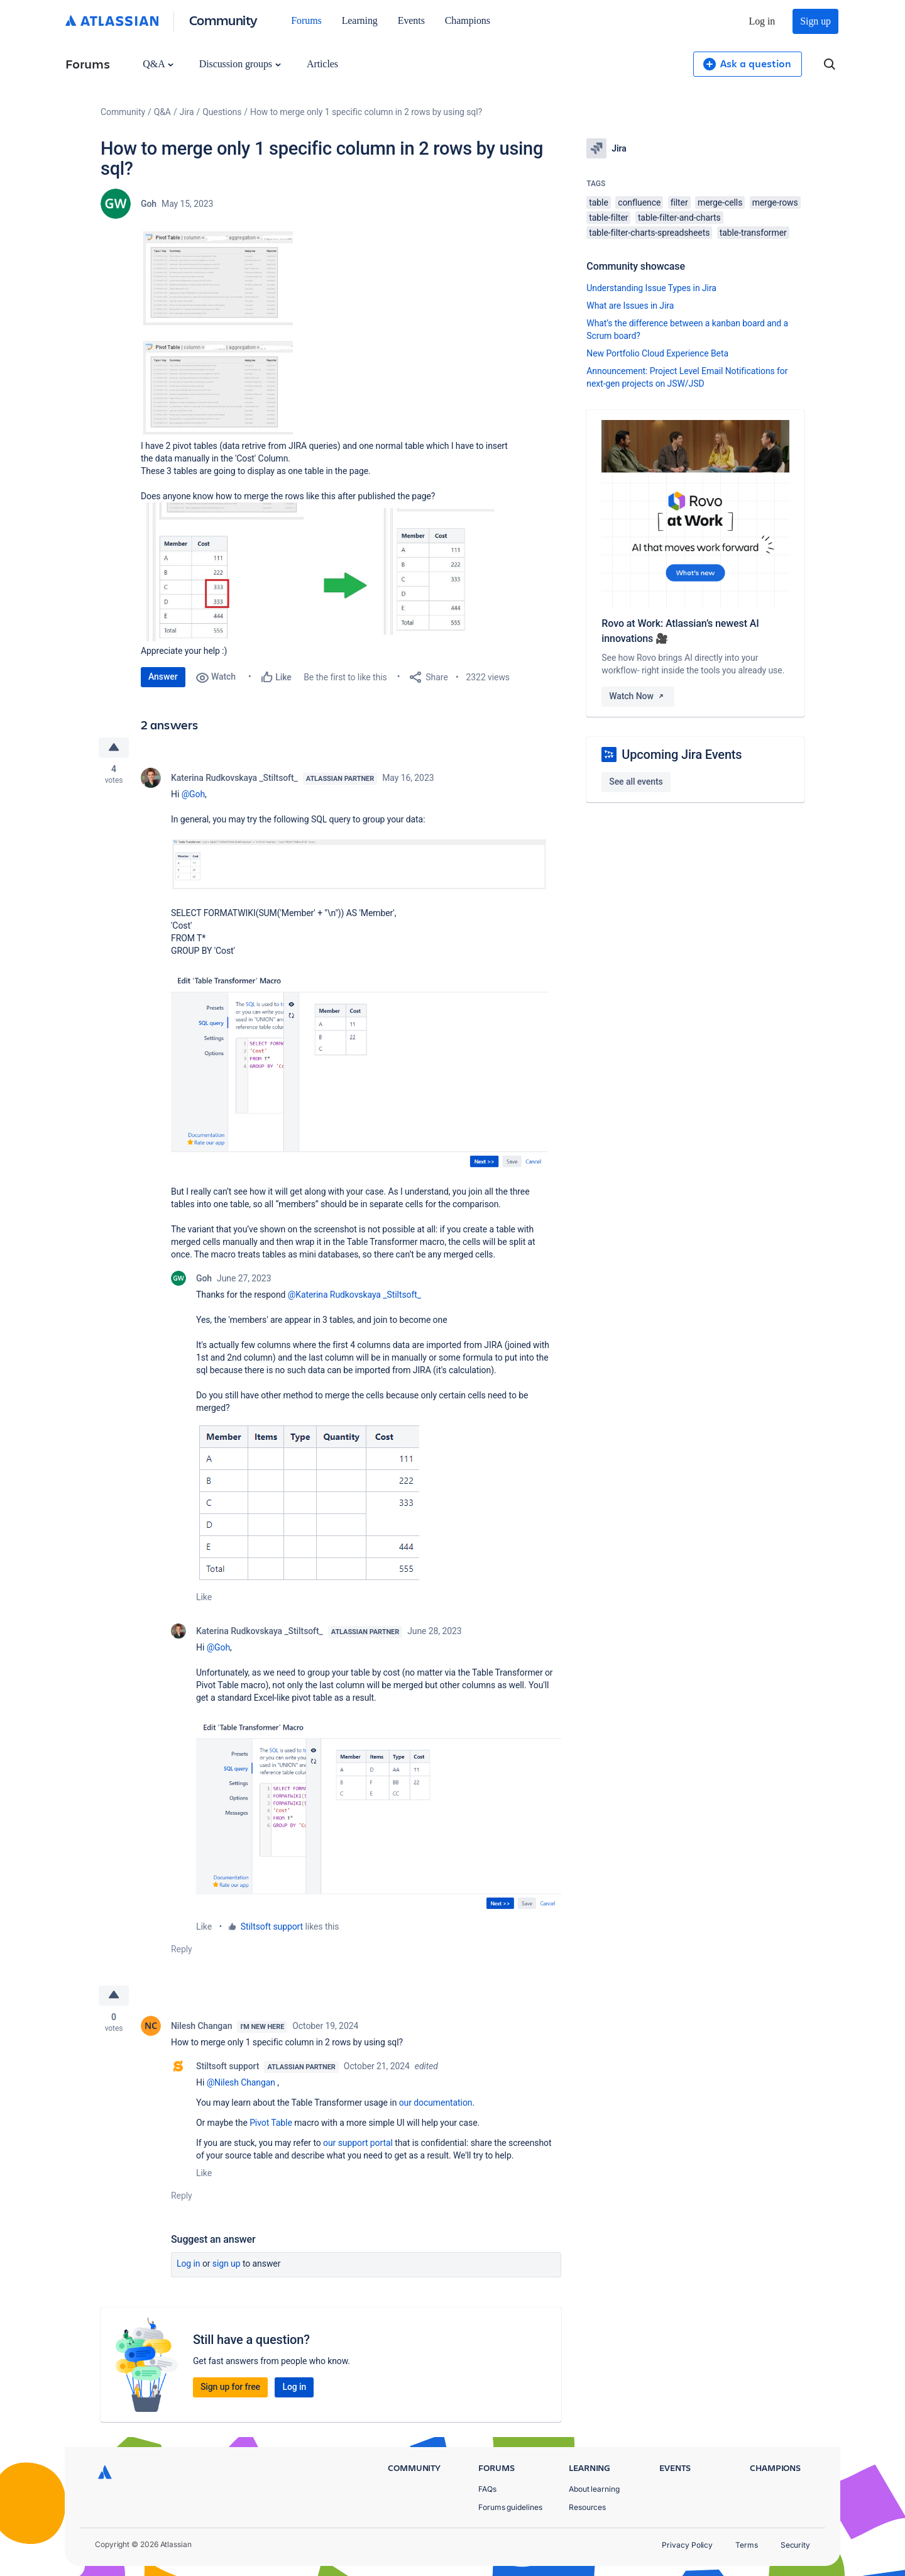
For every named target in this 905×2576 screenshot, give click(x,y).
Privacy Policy (687, 2545)
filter (679, 202)
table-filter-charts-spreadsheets (649, 233)
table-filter (608, 218)
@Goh (193, 794)
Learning (360, 20)
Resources (587, 2507)
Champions (467, 20)
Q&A (158, 63)
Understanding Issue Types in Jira (651, 288)
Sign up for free (230, 2387)
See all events (635, 782)
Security (795, 2545)
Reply (181, 1949)
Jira (187, 112)
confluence (639, 202)
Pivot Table (271, 2123)
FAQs (487, 2489)
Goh (148, 204)
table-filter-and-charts (679, 218)
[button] (217, 330)
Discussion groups (240, 63)
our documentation (436, 2103)
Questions (221, 112)
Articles (322, 63)
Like (204, 1597)
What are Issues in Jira (630, 306)
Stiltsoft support (272, 1926)
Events (411, 20)
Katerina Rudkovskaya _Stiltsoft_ (234, 778)
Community (223, 20)
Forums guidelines (510, 2507)
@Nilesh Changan (241, 2082)
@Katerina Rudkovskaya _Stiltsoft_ (354, 1295)
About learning (594, 2489)
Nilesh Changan (201, 2026)
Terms (746, 2545)
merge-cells (720, 202)
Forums (306, 20)
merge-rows (775, 202)
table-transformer (753, 233)
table (598, 202)
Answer (163, 677)
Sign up (815, 21)
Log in (762, 21)
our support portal (358, 2143)
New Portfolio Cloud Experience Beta (657, 353)
